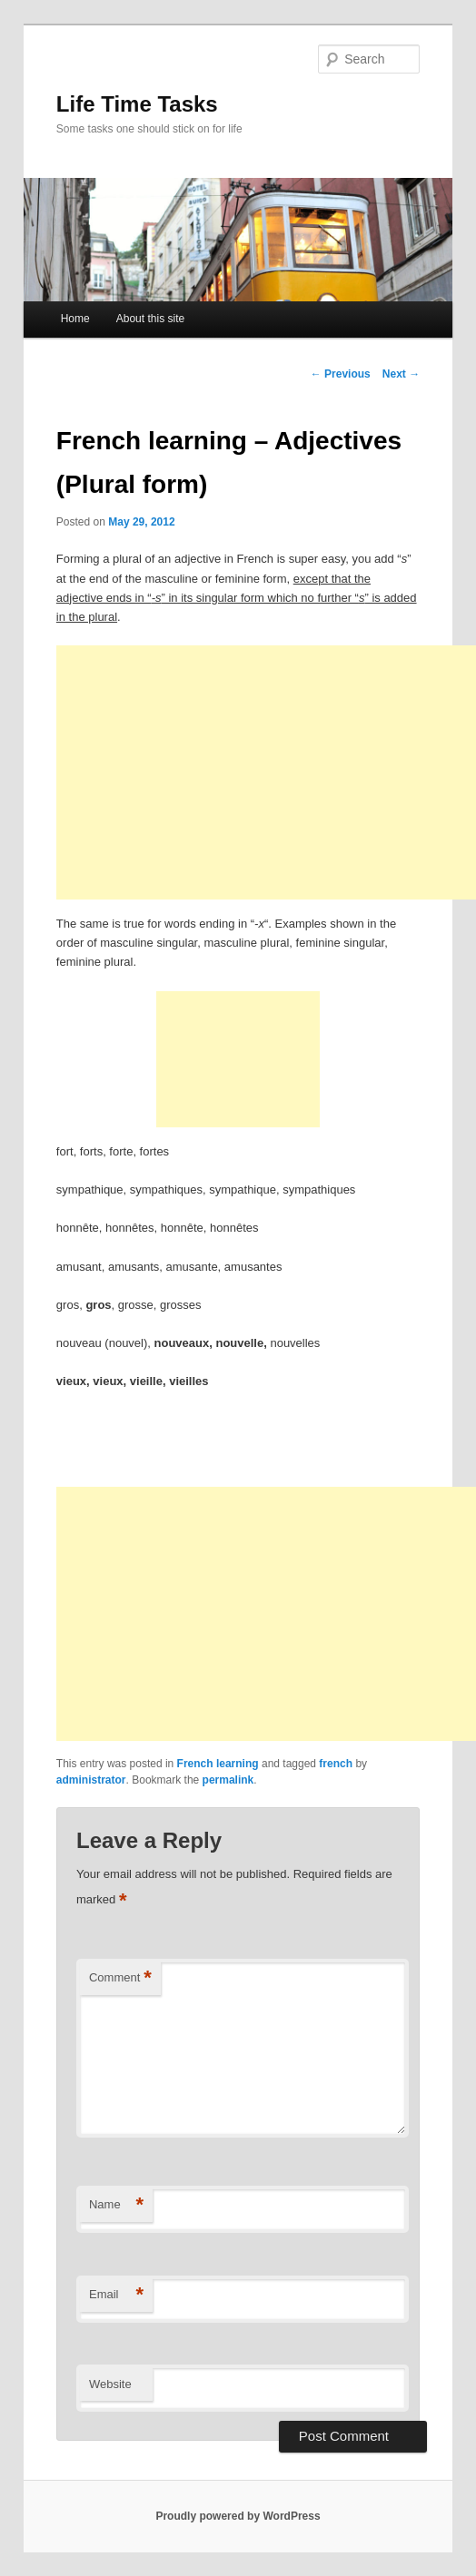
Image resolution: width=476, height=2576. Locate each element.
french (335, 1763)
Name (116, 2205)
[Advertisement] (266, 772)
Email (116, 2295)
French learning (218, 1763)
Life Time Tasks (137, 104)
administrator (91, 1780)
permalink (228, 1780)
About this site (150, 318)
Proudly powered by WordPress (237, 2516)
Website (110, 2384)
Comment (120, 1978)
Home (75, 318)
